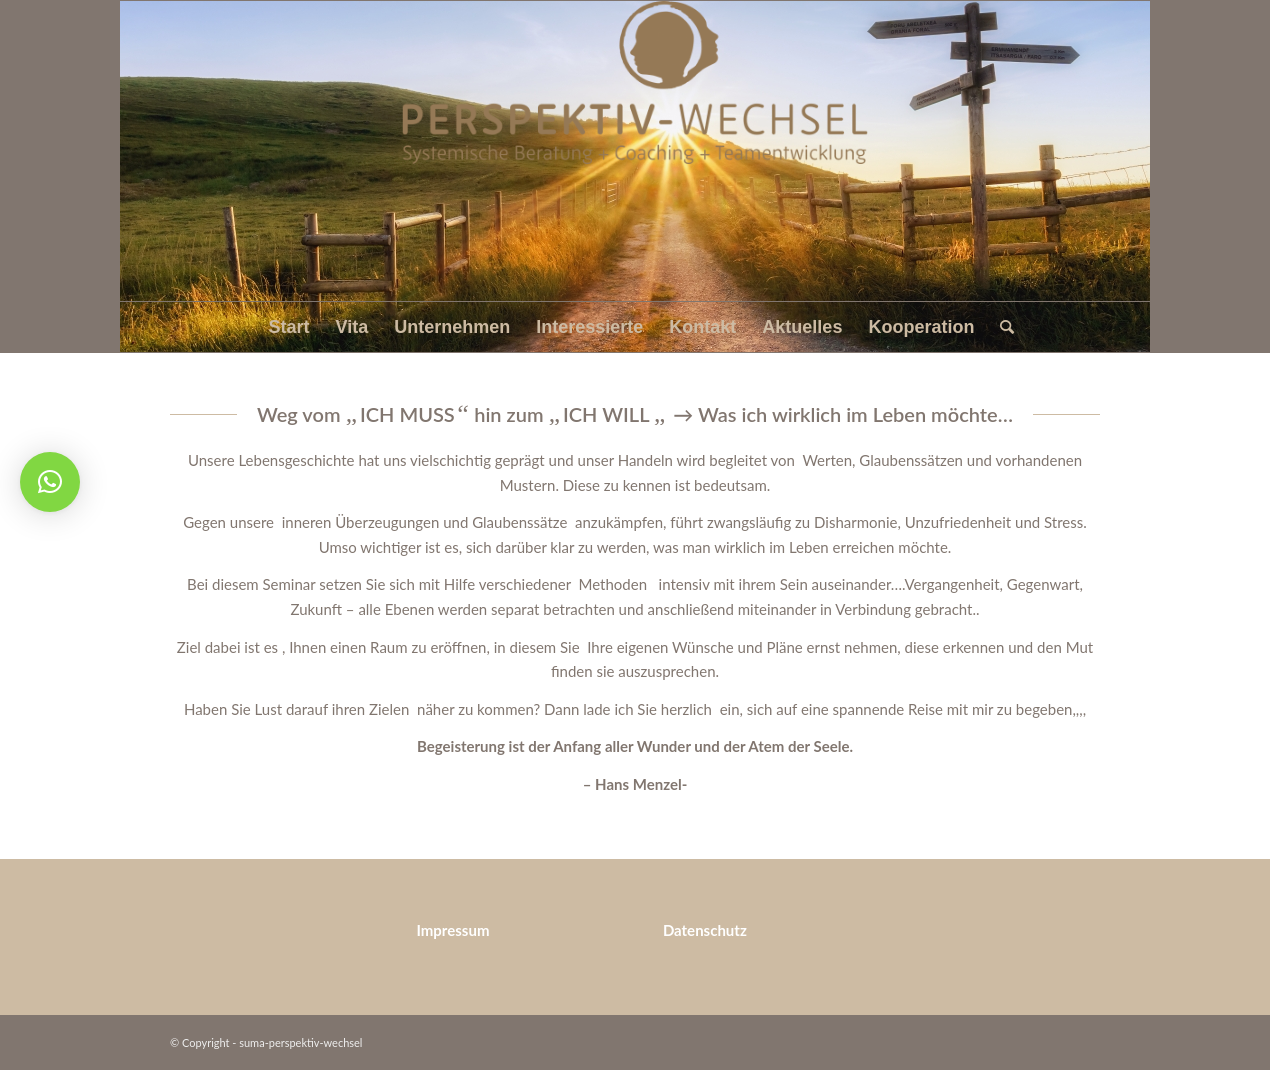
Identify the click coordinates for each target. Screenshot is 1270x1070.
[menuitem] (289, 327)
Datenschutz (705, 930)
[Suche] (1000, 327)
